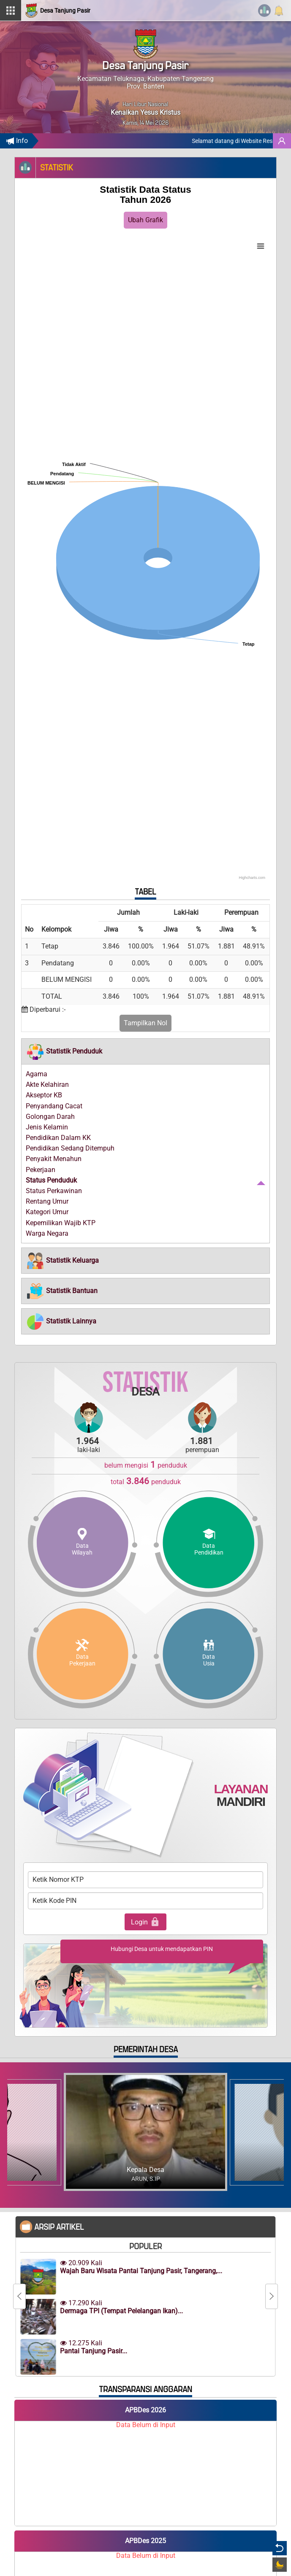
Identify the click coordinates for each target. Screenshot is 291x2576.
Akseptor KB (44, 1095)
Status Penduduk (51, 1180)
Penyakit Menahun (54, 1159)
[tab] (145, 1051)
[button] (64, 1051)
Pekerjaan (40, 1170)
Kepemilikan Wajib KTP (60, 1223)
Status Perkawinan (54, 1191)
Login (145, 1922)
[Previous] (19, 2296)
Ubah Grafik (145, 220)
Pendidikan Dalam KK (58, 1138)
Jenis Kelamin (47, 1127)
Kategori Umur (47, 1212)
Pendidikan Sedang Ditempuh (70, 1148)
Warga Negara (47, 1233)
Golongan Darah (50, 1117)
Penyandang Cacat (54, 1106)
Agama (36, 1074)
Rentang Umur (47, 1201)
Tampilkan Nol (145, 1023)
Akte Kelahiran (47, 1085)
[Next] (271, 2296)
